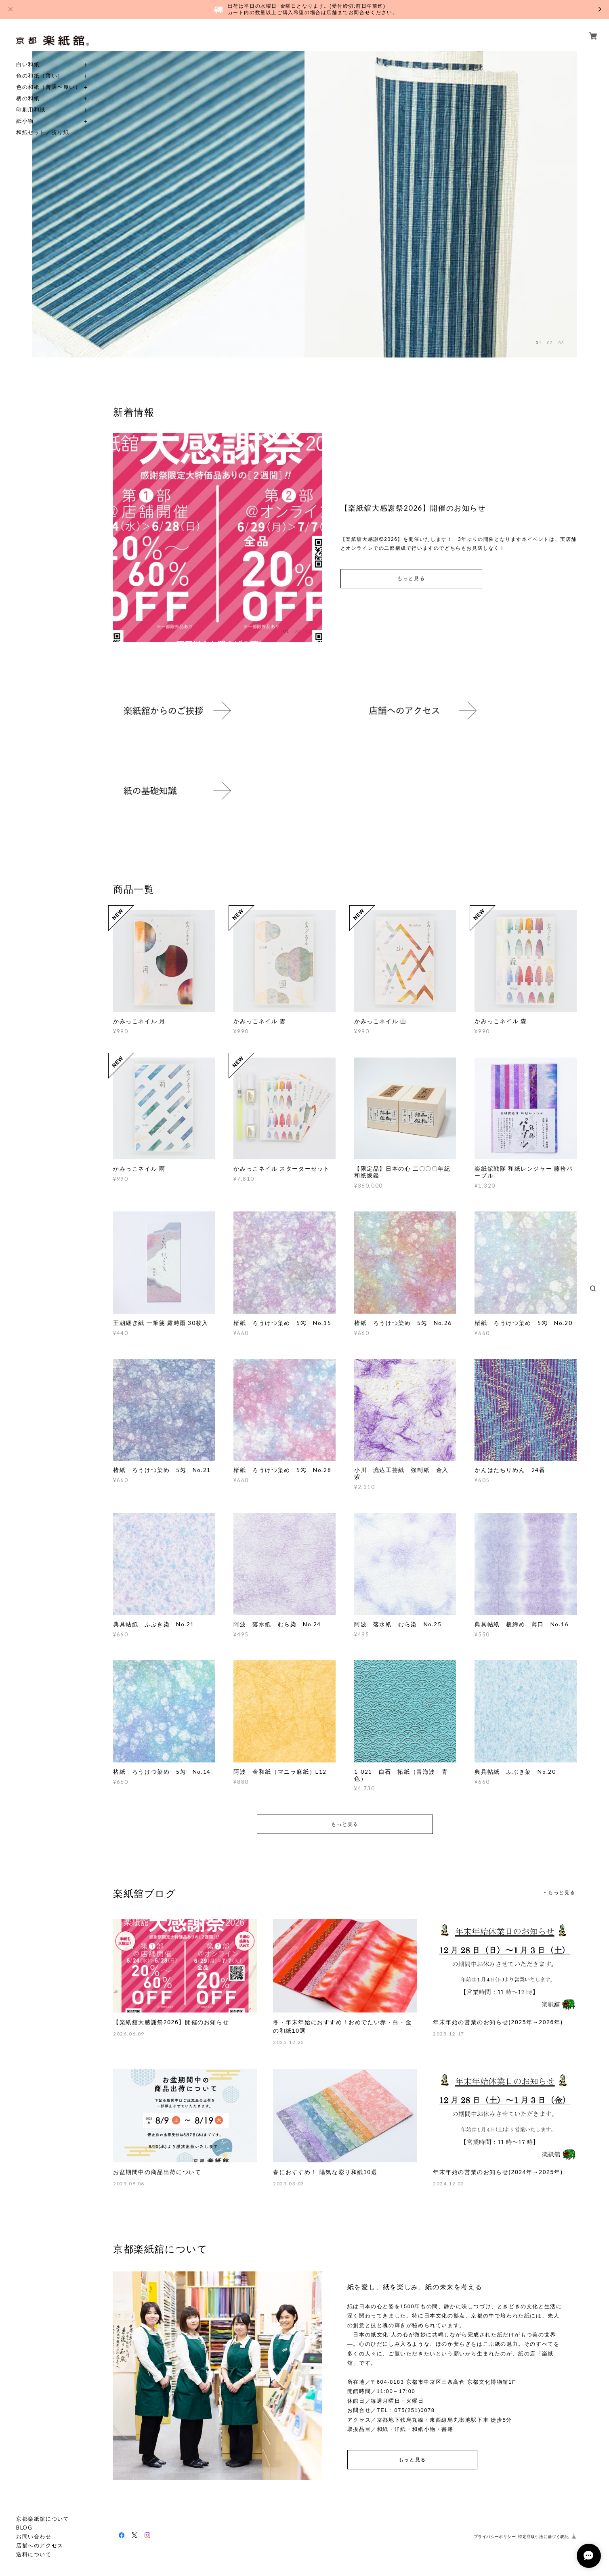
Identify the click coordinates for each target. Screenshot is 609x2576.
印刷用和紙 (31, 109)
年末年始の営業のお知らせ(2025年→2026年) (498, 2022)
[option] (168, 204)
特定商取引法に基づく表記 (543, 2536)
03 (561, 342)
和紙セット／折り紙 (42, 132)
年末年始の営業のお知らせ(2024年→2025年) (498, 2172)
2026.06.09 (129, 2034)
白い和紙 (28, 64)
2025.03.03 (288, 2184)
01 (539, 342)
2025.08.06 (129, 2184)
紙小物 (25, 121)
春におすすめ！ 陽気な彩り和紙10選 (325, 2172)
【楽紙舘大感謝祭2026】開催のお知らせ (171, 2022)
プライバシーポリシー (495, 2536)
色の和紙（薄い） (39, 75)
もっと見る (411, 579)
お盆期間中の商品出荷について (157, 2172)
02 (550, 342)
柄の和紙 (28, 98)
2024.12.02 (448, 2184)
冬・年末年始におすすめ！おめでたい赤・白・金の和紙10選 (342, 2026)
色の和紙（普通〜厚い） (48, 87)
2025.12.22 (288, 2042)
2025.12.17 (448, 2034)
